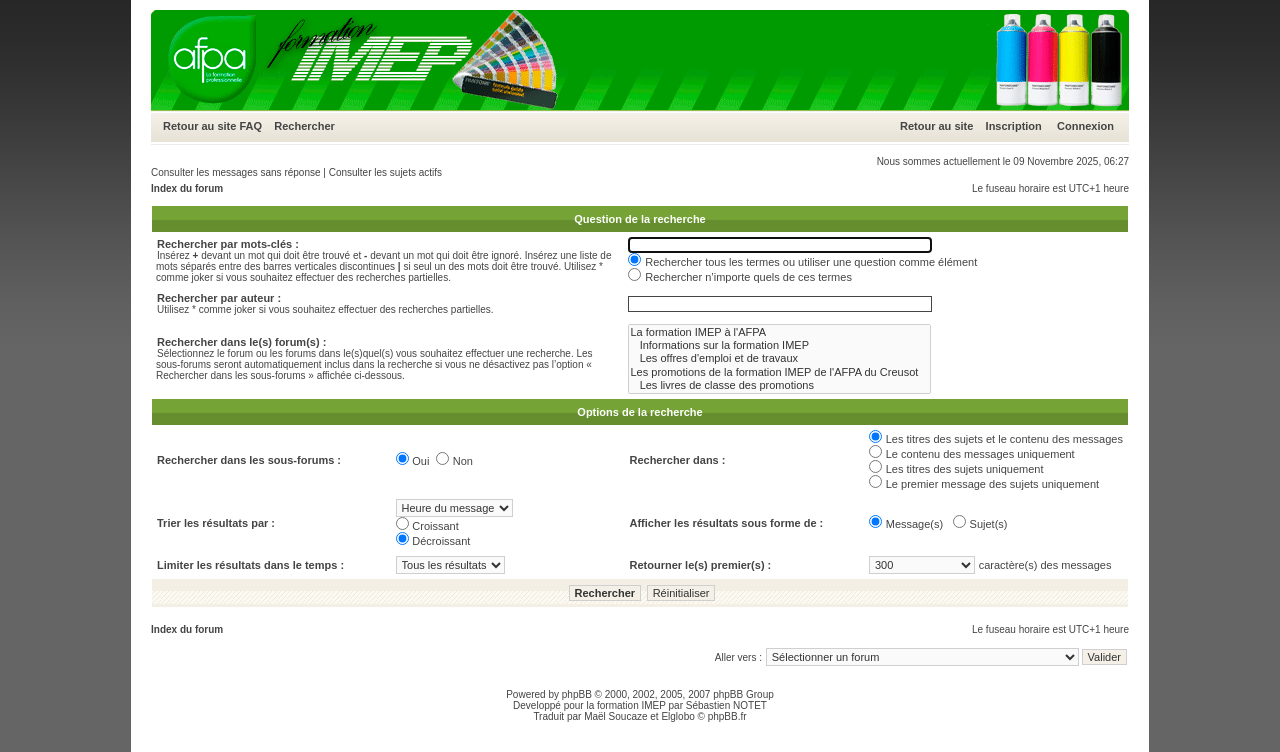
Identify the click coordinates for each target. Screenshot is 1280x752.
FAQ (250, 126)
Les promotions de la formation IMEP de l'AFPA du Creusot (779, 372)
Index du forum (187, 188)
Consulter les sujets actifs (385, 172)
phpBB (577, 694)
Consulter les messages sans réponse (236, 172)
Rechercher (304, 126)
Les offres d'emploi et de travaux (779, 358)
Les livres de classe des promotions (779, 385)
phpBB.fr (727, 716)
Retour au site (199, 126)
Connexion (1085, 126)
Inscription (1014, 126)
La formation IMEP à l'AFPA (779, 332)
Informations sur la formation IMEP (779, 345)
